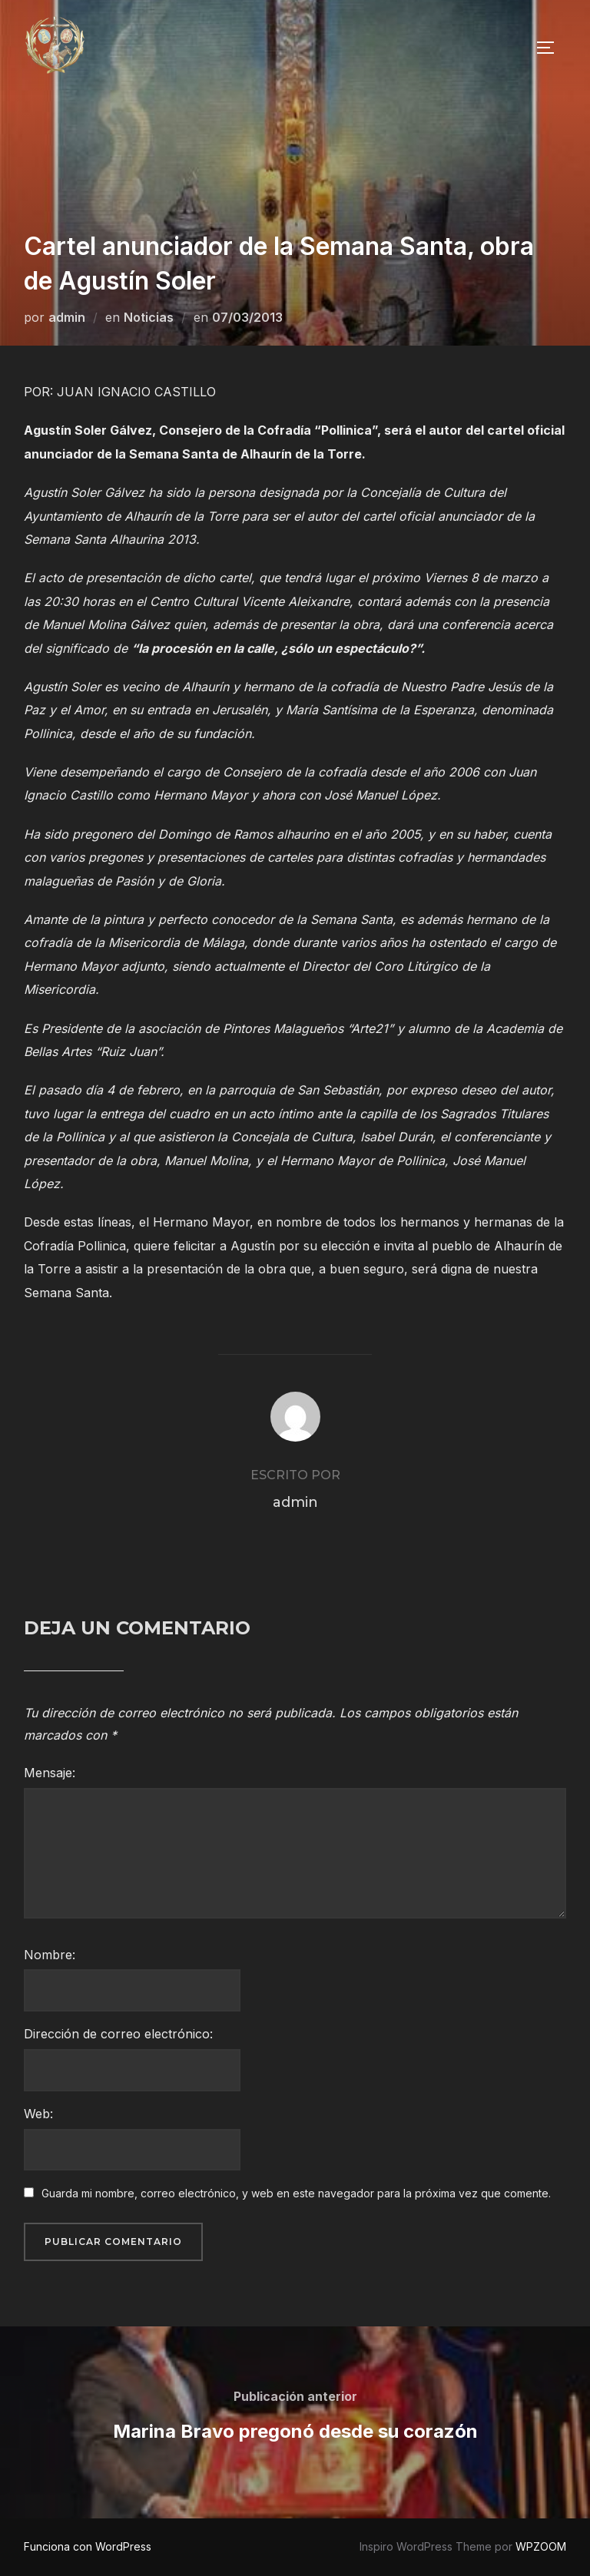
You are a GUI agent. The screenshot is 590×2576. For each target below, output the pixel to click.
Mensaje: (49, 1772)
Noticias (149, 317)
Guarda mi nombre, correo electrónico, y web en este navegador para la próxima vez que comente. (296, 2193)
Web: (38, 2113)
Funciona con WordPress (87, 2546)
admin (66, 317)
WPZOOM (540, 2546)
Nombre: (49, 1954)
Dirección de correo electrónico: (118, 2033)
